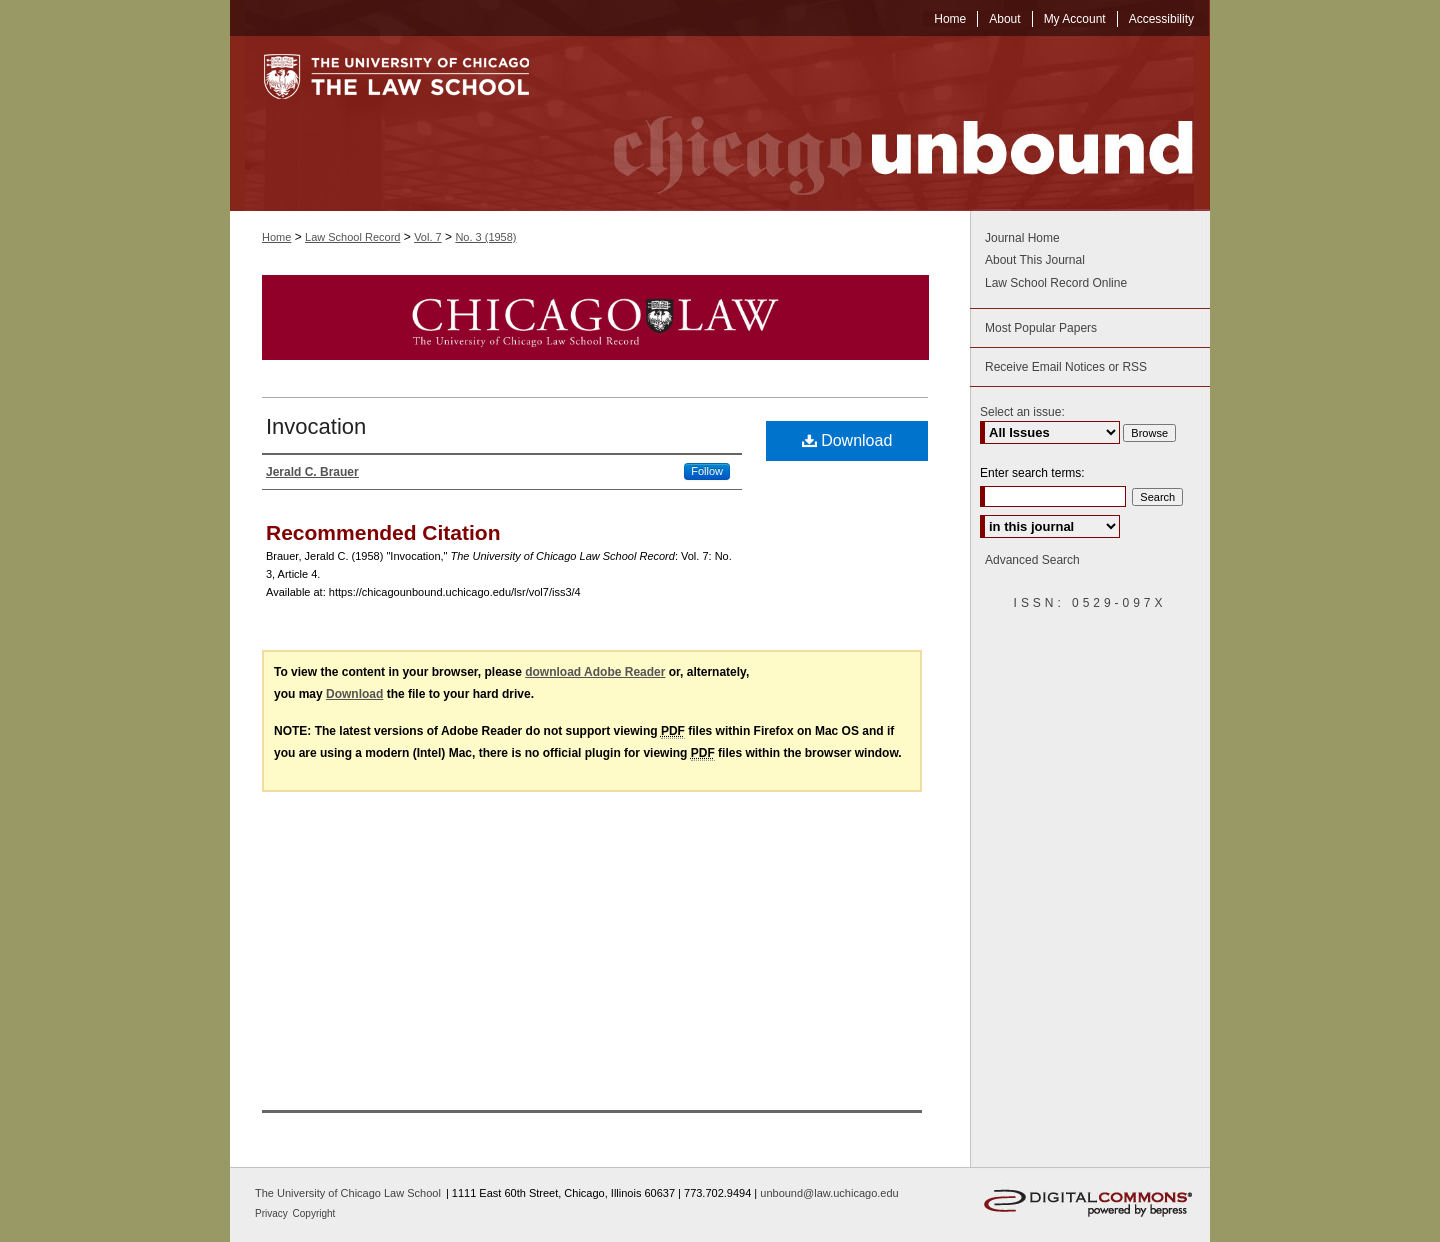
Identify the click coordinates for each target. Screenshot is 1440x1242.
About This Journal (1035, 260)
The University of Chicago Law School (348, 1193)
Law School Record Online (1056, 283)
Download (847, 440)
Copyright (314, 1213)
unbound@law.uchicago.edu (829, 1193)
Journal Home (1022, 238)
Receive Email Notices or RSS (1066, 367)
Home (276, 237)
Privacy (273, 1213)
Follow (707, 471)
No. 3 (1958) (485, 237)
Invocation (316, 426)
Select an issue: (1022, 412)
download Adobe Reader (595, 672)
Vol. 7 (428, 237)
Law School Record (352, 237)
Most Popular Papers (1041, 328)
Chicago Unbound (885, 123)
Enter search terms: (1032, 473)
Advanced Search (1032, 560)
